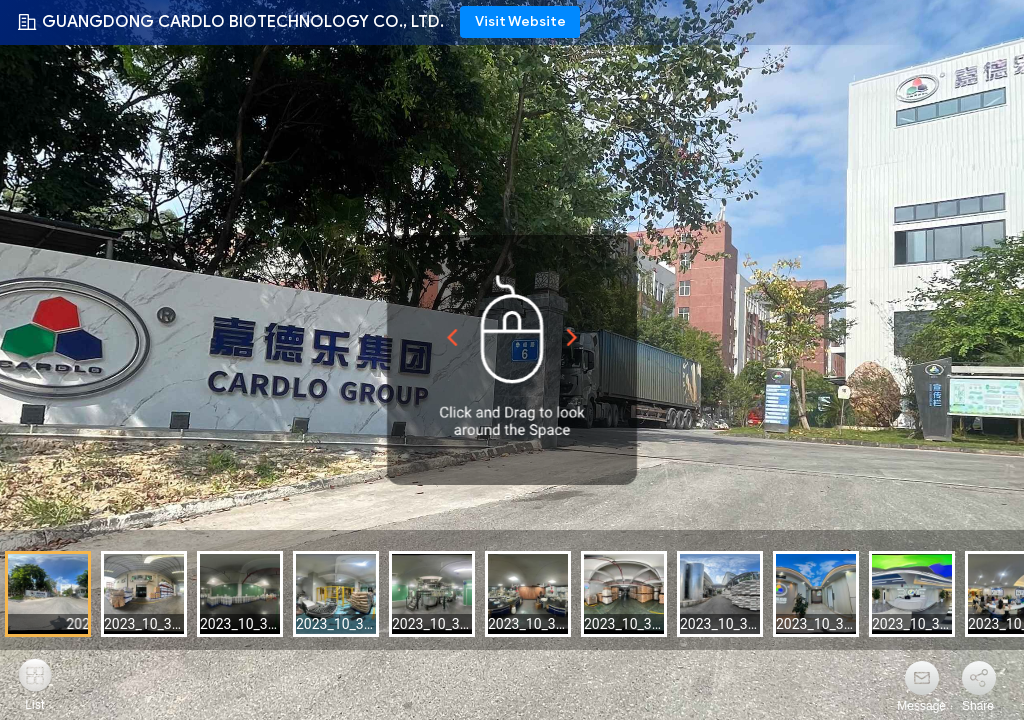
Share (978, 706)
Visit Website (520, 21)
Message (921, 706)
